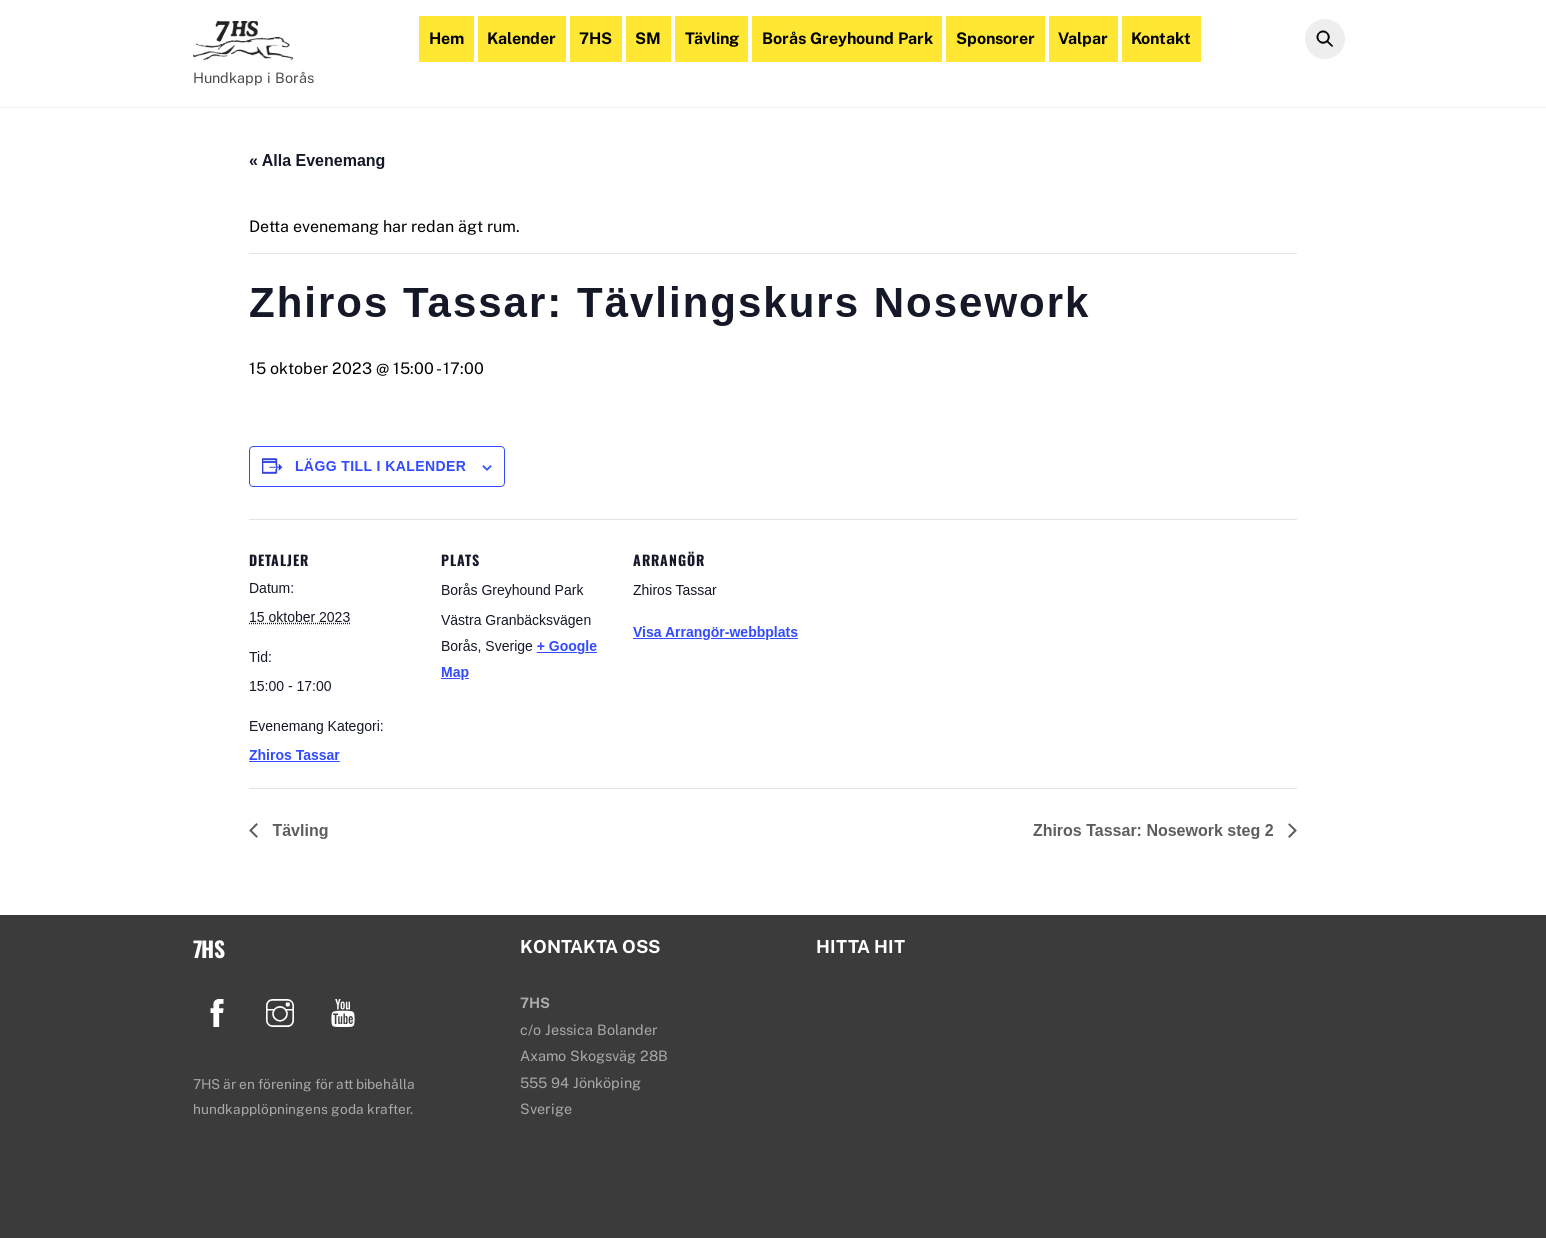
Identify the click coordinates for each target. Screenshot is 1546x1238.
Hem (446, 38)
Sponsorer (995, 38)
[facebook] (220, 1011)
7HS (595, 38)
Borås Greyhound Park (847, 38)
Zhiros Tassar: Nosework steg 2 (1155, 830)
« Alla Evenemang (317, 160)
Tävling (712, 38)
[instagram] (283, 1011)
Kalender (521, 38)
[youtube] (346, 1011)
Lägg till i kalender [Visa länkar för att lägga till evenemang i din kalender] (380, 466)
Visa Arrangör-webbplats (715, 632)
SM (648, 38)
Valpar (1083, 38)
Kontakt (1161, 38)
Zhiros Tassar (294, 755)
